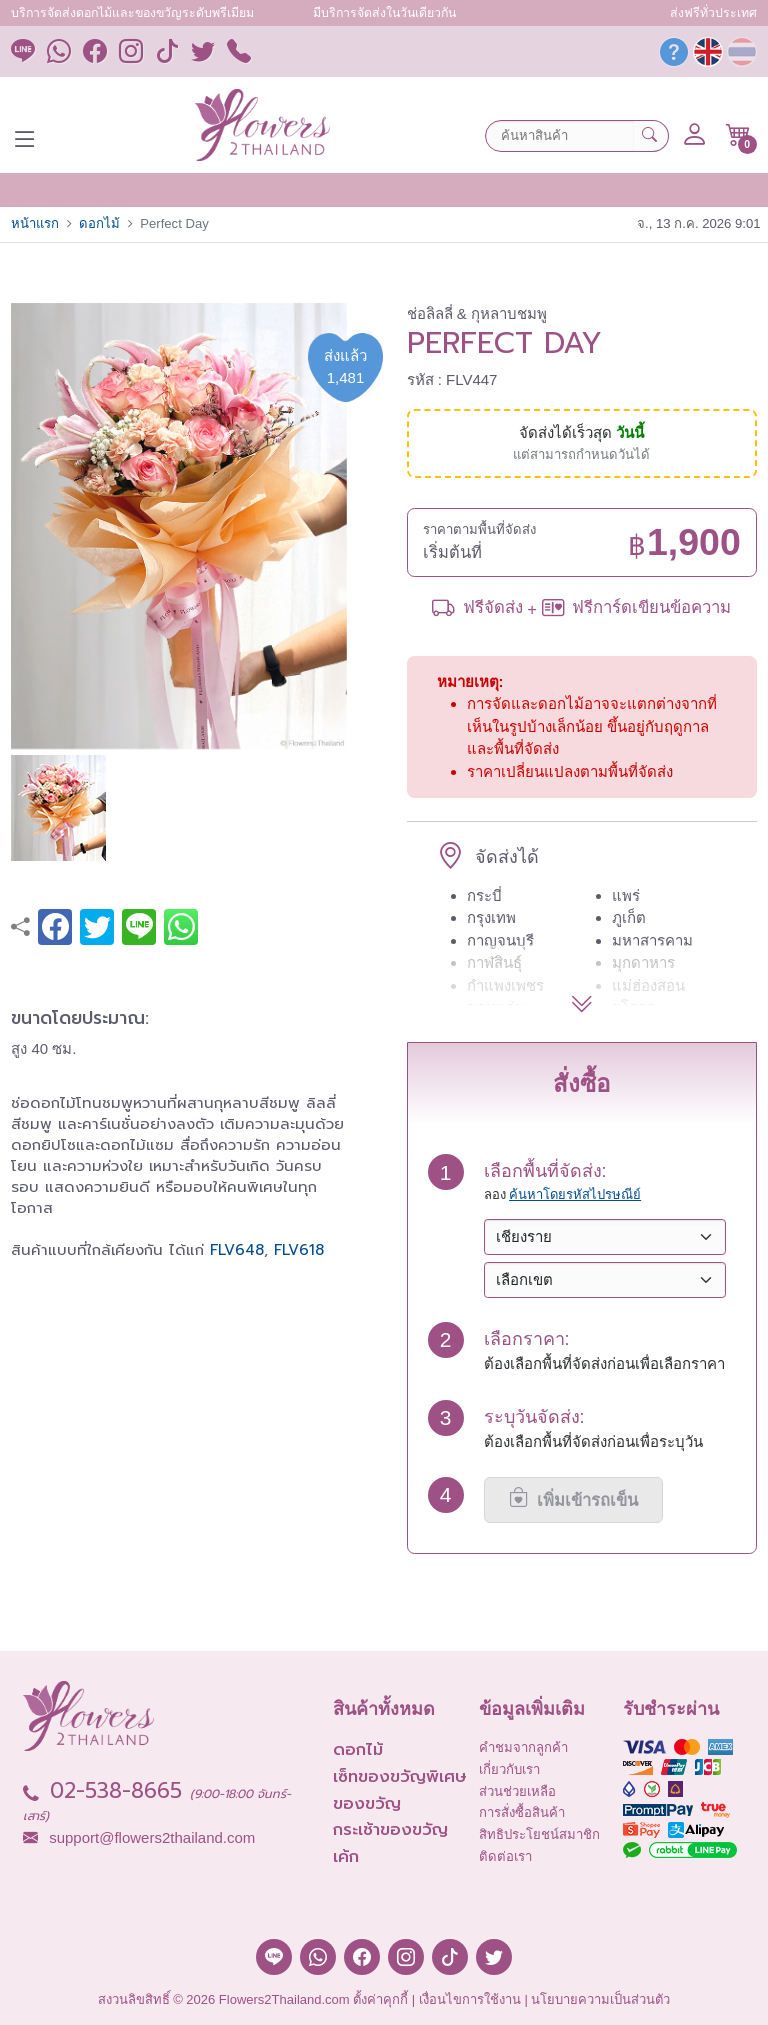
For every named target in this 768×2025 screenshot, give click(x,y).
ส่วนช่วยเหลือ (517, 1791)
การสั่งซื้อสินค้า (522, 1812)
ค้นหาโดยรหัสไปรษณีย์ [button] (575, 1194)
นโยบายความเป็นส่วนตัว (600, 1999)
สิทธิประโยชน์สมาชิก (539, 1834)
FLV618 (299, 1250)
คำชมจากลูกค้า (523, 1747)
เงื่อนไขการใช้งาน (470, 1999)
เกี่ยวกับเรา (509, 1769)
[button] (738, 135)
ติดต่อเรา (505, 1856)
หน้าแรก (35, 223)
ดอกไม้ (99, 223)
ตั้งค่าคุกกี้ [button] (380, 1999)
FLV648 (237, 1250)
